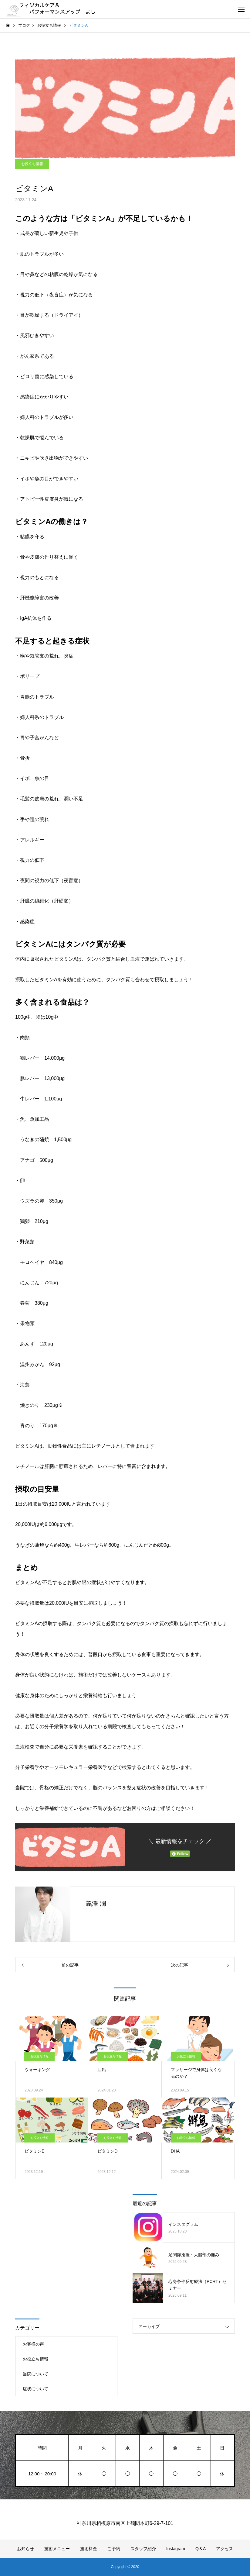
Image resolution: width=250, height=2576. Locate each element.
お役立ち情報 (32, 164)
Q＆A (200, 2548)
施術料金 (88, 2548)
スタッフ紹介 (143, 2548)
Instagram (175, 2548)
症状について (35, 2388)
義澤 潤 (96, 1903)
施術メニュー (57, 2548)
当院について (35, 2373)
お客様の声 (33, 2344)
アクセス (224, 2548)
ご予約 (113, 2548)
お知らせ (25, 2548)
